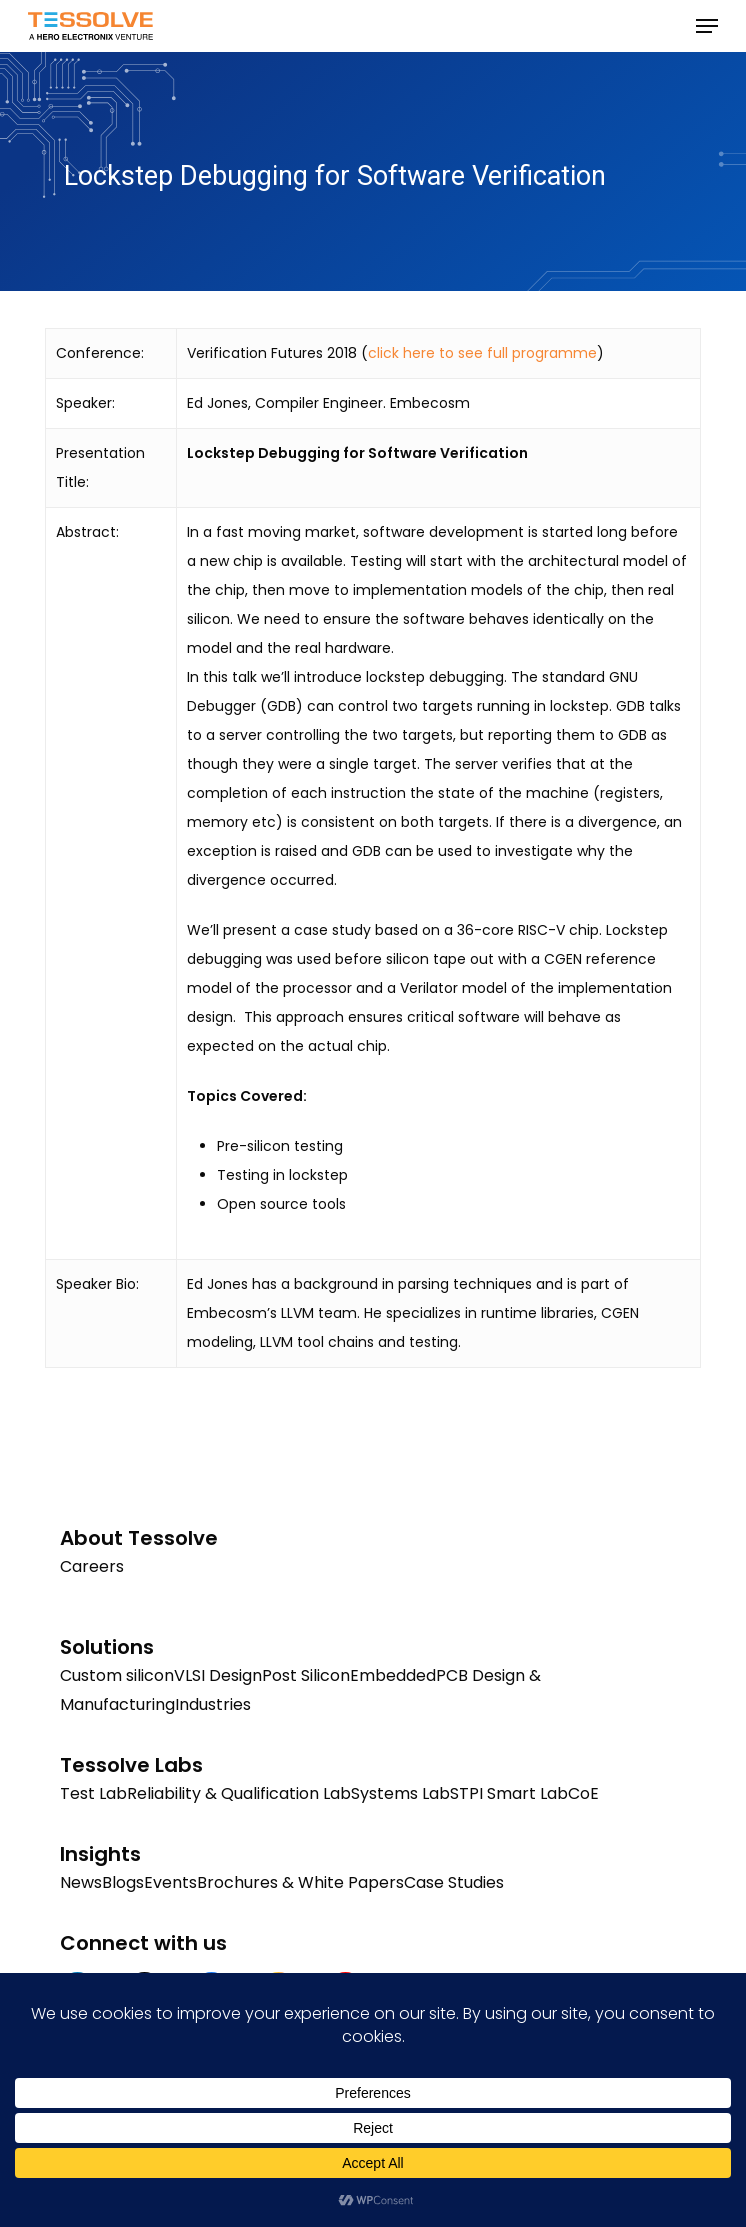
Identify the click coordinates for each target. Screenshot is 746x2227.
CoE (583, 1793)
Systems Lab (400, 1793)
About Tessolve (139, 1538)
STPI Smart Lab (509, 1793)
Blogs (123, 1882)
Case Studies (454, 1882)
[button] (707, 26)
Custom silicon (117, 1675)
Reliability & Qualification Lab (239, 1793)
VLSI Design (218, 1675)
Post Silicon (306, 1675)
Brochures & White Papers (300, 1882)
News (81, 1882)
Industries (213, 1704)
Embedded (393, 1675)
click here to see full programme (482, 353)
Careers (92, 1566)
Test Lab (93, 1793)
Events (170, 1882)
